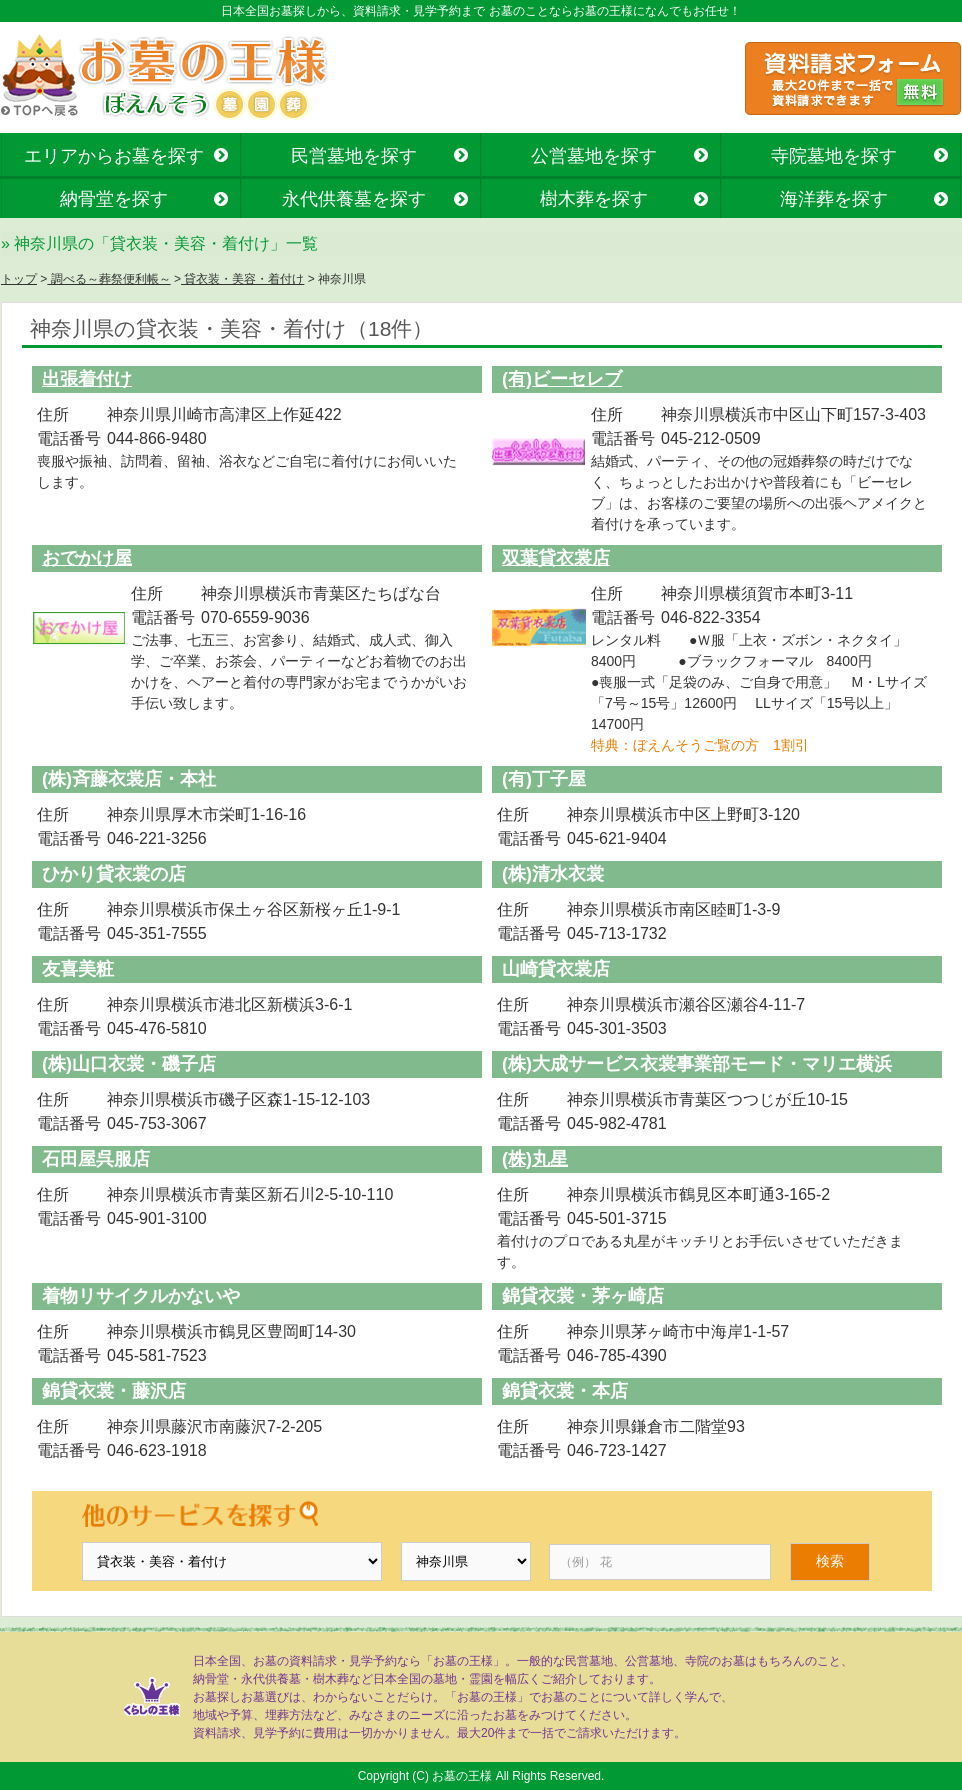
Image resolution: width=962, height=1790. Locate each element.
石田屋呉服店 (96, 1159)
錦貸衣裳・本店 (565, 1391)
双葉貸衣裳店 (556, 558)
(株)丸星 (535, 1159)
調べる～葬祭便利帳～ (108, 279)
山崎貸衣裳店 (556, 969)
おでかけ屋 (87, 558)
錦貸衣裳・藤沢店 (114, 1391)
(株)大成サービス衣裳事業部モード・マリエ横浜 (697, 1064)
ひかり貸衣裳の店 (114, 874)
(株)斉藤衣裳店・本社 (129, 779)
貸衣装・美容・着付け (242, 279)
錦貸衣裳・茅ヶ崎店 (583, 1296)
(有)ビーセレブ (562, 379)
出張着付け (87, 379)
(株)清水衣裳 (553, 874)
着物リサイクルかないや (141, 1296)
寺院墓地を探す (834, 156)
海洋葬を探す (834, 199)
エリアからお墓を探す (114, 156)
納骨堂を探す (114, 199)
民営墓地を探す (354, 156)
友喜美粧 (78, 969)
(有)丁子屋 (544, 779)
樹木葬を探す (594, 199)
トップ (19, 279)
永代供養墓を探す (354, 199)
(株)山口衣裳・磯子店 (129, 1064)
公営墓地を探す (594, 156)
